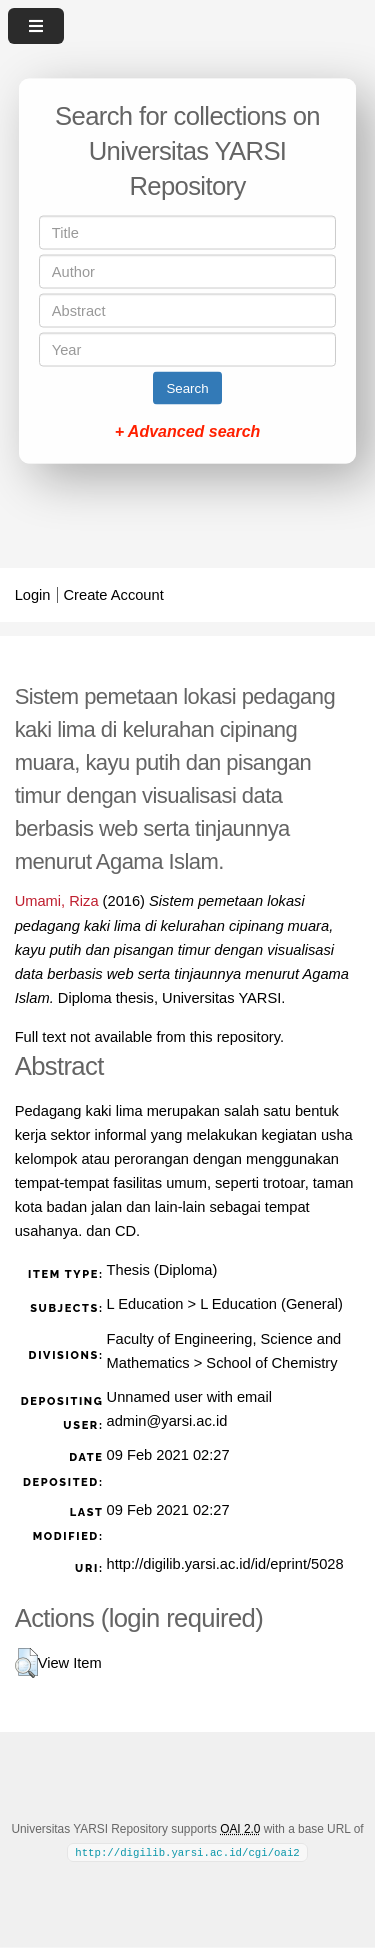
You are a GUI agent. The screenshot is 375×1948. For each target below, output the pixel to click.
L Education (145, 1304)
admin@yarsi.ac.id (167, 1421)
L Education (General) (271, 1304)
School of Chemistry (271, 1363)
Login (33, 595)
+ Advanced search (188, 431)
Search (187, 388)
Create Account (114, 595)
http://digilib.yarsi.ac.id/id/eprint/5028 (225, 1564)
